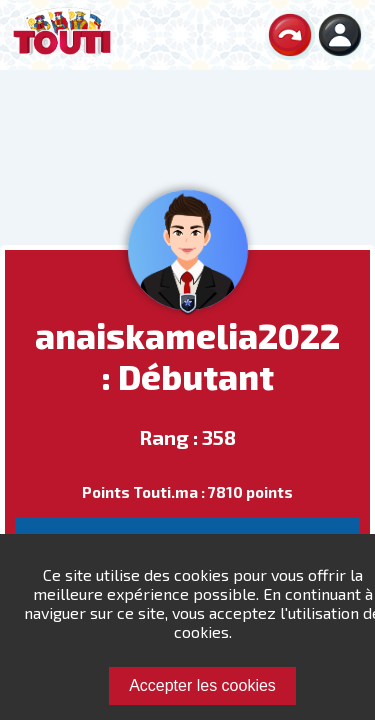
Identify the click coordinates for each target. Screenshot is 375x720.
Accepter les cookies (202, 685)
